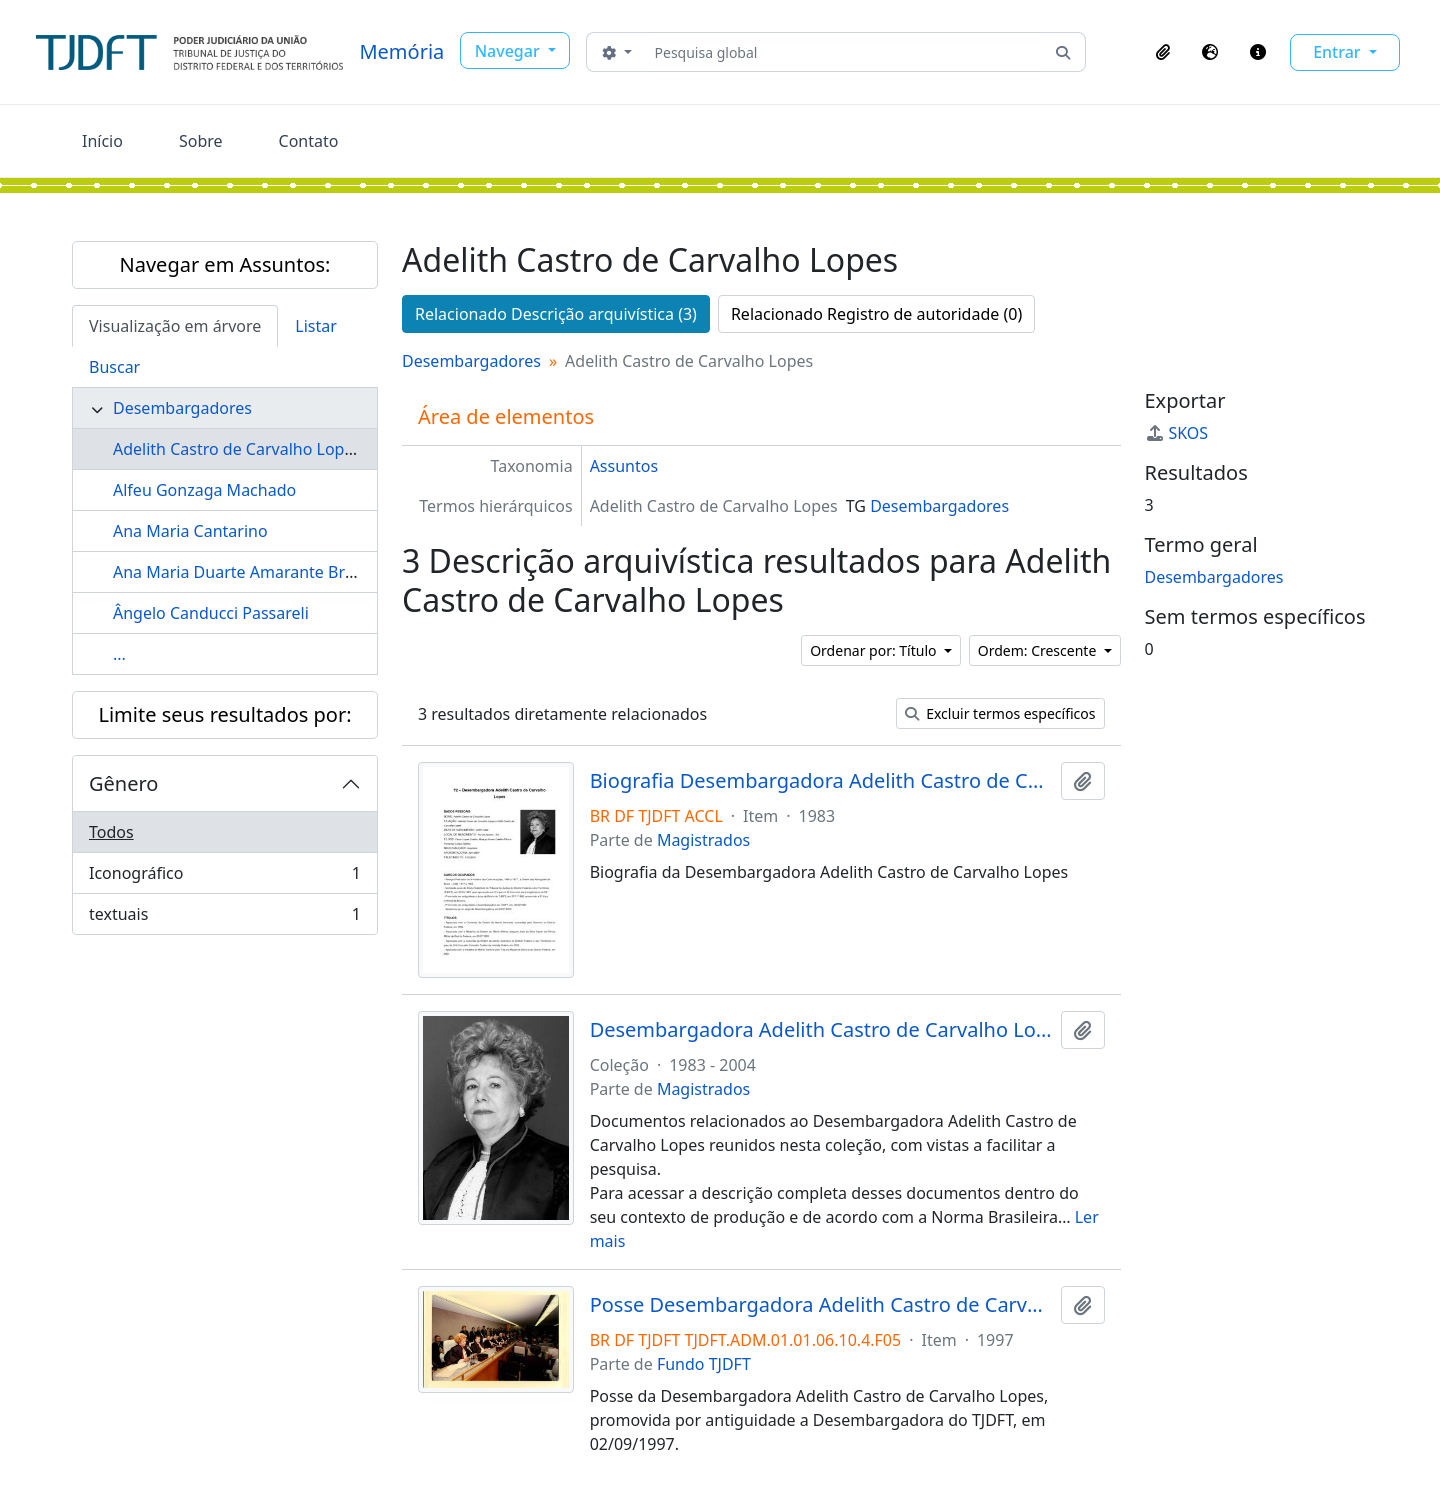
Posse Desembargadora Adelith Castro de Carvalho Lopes (821, 1305)
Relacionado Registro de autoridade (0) (876, 314)
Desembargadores (182, 408)
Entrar (1339, 52)
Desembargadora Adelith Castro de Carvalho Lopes (821, 1030)
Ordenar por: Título (875, 650)
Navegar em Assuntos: (225, 264)
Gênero (123, 783)
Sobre (201, 141)
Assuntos (624, 466)
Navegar (509, 51)
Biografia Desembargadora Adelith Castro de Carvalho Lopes (821, 781)
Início (102, 141)
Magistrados (703, 840)
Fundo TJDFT (704, 1364)
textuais (224, 918)
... (119, 654)
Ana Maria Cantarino (190, 531)
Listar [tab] (316, 326)
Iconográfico (224, 877)
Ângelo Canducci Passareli (211, 613)
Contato (309, 141)
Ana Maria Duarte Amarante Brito (239, 572)
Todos (111, 832)
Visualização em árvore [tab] (175, 326)
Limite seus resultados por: (224, 714)
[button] (1163, 52)
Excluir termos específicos (1000, 713)
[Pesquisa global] (844, 52)
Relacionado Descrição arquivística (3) (556, 314)
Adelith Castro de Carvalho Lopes (237, 449)
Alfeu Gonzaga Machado (204, 490)
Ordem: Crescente (1039, 650)
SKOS (1177, 433)
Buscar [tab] (114, 367)
